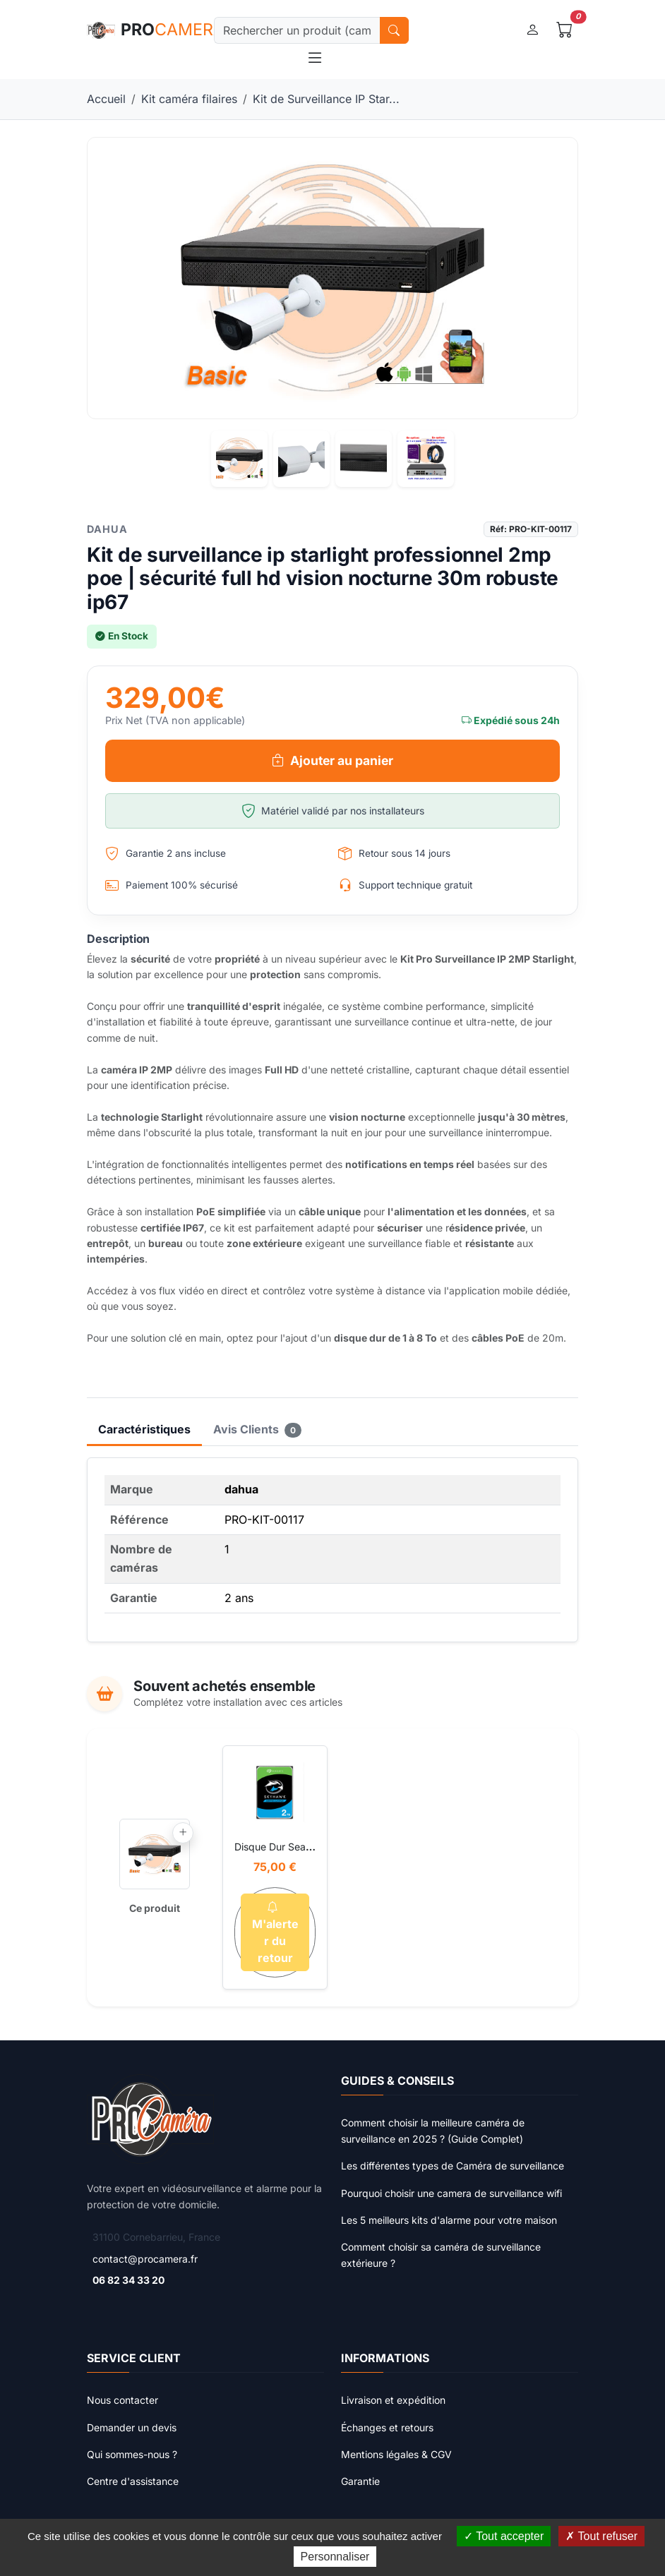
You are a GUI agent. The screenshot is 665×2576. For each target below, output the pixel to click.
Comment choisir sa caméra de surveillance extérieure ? (441, 2254)
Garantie (360, 2481)
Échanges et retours (387, 2427)
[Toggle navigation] (315, 58)
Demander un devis (131, 2427)
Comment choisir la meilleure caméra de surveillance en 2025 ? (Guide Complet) (433, 2130)
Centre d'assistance (133, 2481)
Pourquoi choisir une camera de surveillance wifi (451, 2193)
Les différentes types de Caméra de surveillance (452, 2166)
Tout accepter (504, 2536)
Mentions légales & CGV (396, 2454)
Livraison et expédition (393, 2400)
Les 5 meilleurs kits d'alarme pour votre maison (449, 2220)
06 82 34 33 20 (128, 2280)
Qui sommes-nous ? (132, 2454)
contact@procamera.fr (145, 2259)
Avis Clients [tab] (257, 1430)
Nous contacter (122, 2400)
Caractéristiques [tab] (144, 1429)
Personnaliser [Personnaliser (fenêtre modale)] (335, 2557)
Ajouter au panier (332, 761)
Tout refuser (601, 2536)
